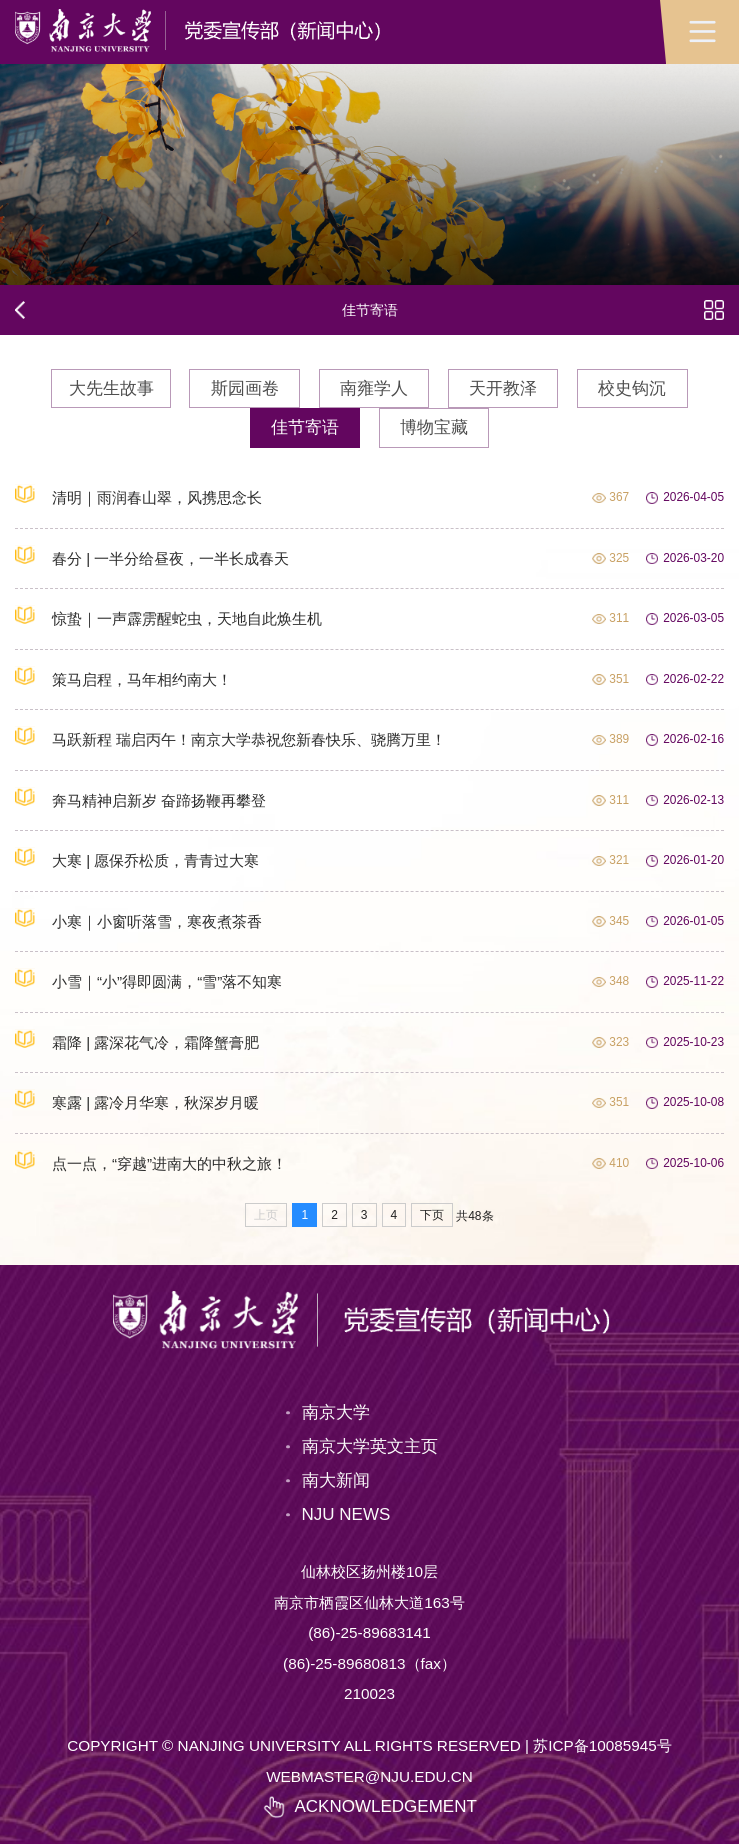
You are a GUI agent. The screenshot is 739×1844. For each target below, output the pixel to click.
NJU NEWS (346, 1514)
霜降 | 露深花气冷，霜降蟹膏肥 (137, 1040)
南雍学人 (374, 388)
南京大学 (336, 1412)
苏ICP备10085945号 (602, 1745)
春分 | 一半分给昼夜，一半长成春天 (152, 556)
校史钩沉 (632, 388)
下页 (432, 1215)
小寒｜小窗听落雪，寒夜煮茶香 (138, 919)
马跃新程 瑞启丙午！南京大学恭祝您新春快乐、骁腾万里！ (230, 737)
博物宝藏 (434, 427)
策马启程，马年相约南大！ (123, 677)
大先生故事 (111, 388)
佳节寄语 (305, 427)
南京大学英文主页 (370, 1446)
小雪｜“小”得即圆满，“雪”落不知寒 (148, 979)
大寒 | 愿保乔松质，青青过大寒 (137, 858)
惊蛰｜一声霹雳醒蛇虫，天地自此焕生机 (168, 616)
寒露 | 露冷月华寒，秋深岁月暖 (137, 1100)
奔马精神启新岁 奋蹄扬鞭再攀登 (140, 798)
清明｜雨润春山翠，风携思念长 (138, 495)
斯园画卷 (245, 388)
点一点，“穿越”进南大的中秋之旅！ (151, 1161)
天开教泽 (503, 388)
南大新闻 (336, 1480)
